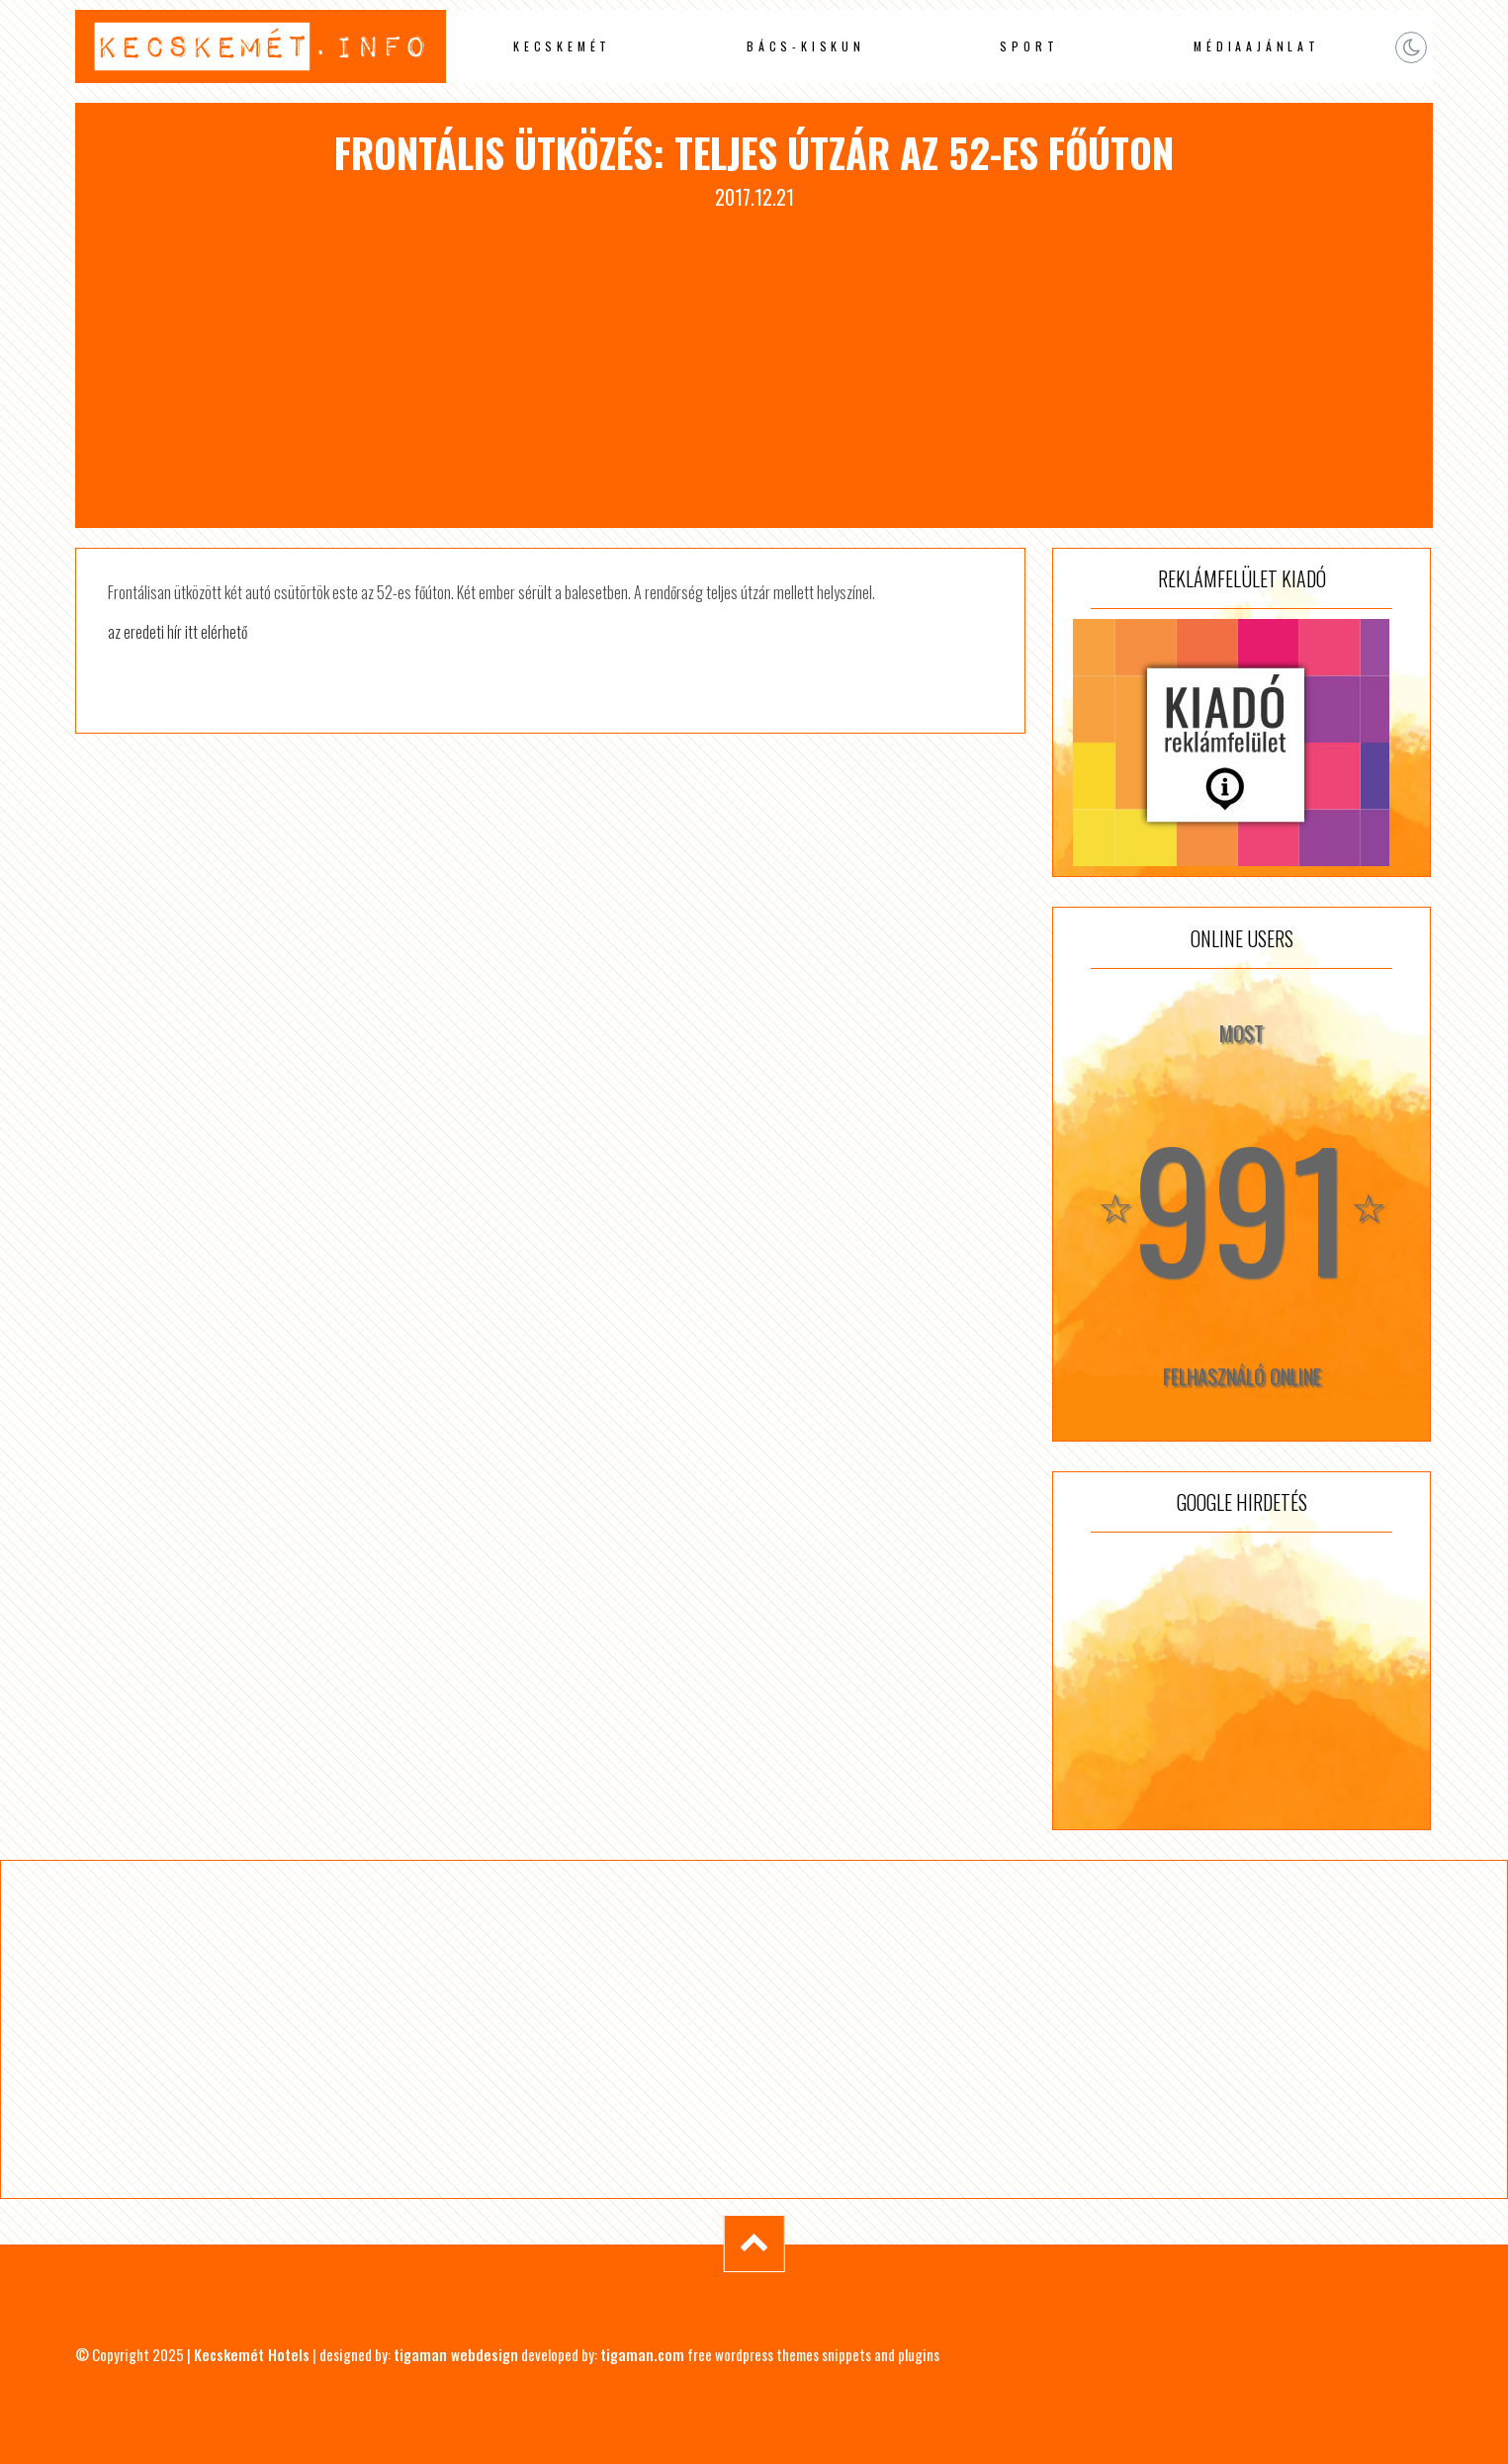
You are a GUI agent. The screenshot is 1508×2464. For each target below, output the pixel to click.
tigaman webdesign (456, 2354)
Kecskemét (562, 46)
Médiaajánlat (1257, 46)
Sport (1029, 46)
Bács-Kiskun (806, 46)
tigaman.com (642, 2354)
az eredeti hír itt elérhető (177, 632)
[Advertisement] (754, 359)
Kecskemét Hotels (252, 2354)
